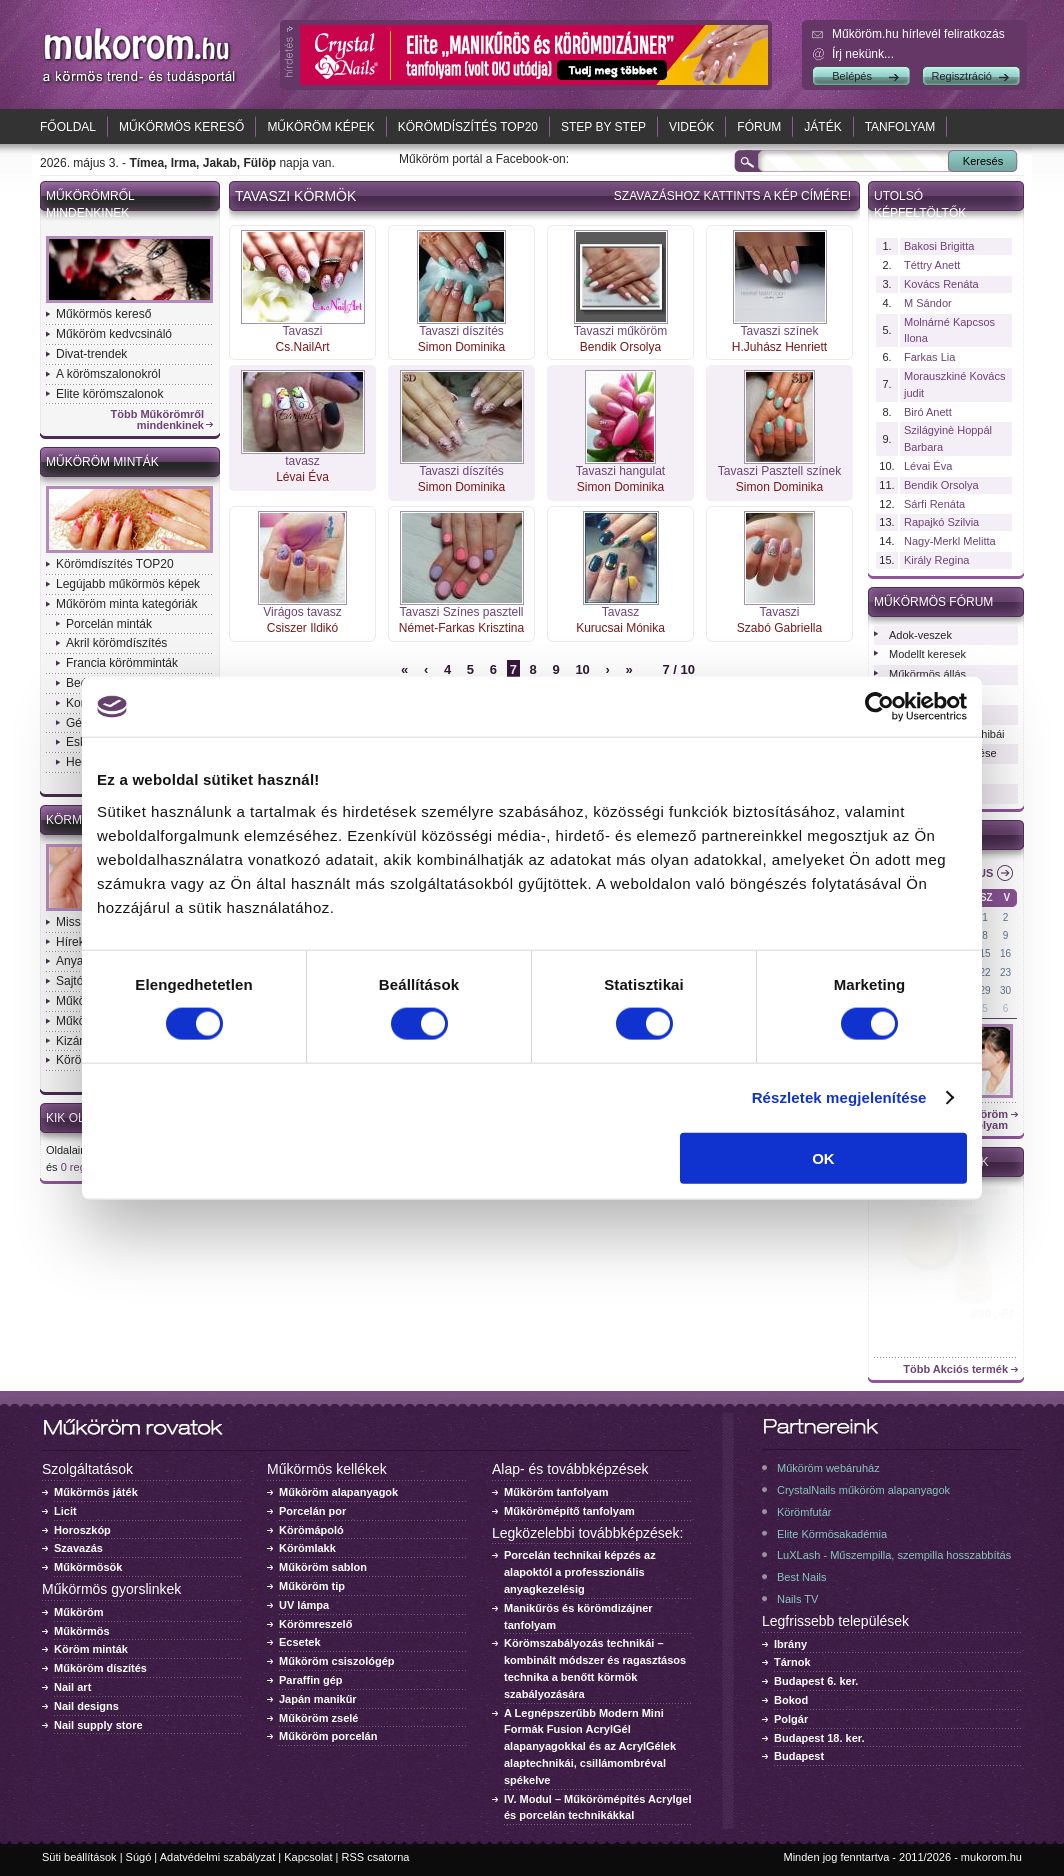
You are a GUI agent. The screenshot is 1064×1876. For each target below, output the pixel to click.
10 (582, 669)
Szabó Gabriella (779, 628)
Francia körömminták (122, 663)
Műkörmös (82, 1631)
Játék (822, 127)
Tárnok (792, 1662)
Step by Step (603, 127)
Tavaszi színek (779, 331)
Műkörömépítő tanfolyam (569, 1511)
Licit (65, 1511)
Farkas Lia (929, 357)
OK (823, 1157)
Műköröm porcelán (328, 1736)
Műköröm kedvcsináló (114, 334)
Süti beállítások (79, 1857)
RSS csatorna (376, 1857)
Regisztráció (961, 76)
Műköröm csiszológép (337, 1661)
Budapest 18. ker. (819, 1738)
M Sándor (928, 303)
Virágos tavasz (302, 612)
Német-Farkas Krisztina (461, 628)
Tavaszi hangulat (620, 471)
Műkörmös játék (96, 1492)
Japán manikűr (318, 1699)
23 (1005, 972)
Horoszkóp (82, 1530)
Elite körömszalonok (109, 394)
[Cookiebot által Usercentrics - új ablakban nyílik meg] (879, 707)
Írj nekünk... (863, 54)
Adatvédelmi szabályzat (218, 1857)
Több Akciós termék (955, 1369)
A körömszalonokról (108, 374)
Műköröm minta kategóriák (126, 604)
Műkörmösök (88, 1567)
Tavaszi (302, 331)
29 (985, 990)
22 (985, 972)
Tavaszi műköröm (620, 331)
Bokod (791, 1700)
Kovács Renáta (941, 284)
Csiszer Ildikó (302, 628)
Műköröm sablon (323, 1567)
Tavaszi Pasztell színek (779, 471)
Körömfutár (804, 1512)
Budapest (799, 1756)
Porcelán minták (109, 624)
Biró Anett (928, 412)
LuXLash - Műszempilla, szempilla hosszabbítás (894, 1555)
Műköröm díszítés (100, 1668)
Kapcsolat (308, 1857)
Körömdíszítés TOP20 (468, 127)
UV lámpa (304, 1605)
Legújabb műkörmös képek (128, 584)
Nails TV (797, 1599)
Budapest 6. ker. (816, 1681)
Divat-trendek (91, 354)
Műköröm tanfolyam (556, 1492)
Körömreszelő (315, 1624)
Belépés (852, 76)
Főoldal (68, 127)
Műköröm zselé (318, 1718)
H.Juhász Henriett (779, 347)
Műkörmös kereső (181, 127)
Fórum (759, 127)
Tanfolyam (900, 127)
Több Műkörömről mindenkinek (158, 420)
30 (1005, 990)
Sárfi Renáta (934, 504)
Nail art (72, 1687)
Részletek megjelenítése (839, 1097)
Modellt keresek (927, 654)
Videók (691, 127)
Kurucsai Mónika (620, 628)
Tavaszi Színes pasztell (461, 612)
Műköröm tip (312, 1586)
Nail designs (86, 1706)
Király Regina (936, 560)
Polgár (791, 1719)
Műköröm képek (320, 127)
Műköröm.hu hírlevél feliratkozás (918, 34)
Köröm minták (91, 1649)
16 (1005, 953)
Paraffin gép (311, 1680)
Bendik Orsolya (620, 347)
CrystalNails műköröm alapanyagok (863, 1490)
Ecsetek (300, 1642)
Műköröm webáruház (828, 1468)
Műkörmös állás (927, 674)
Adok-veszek (920, 635)
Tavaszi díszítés (461, 331)
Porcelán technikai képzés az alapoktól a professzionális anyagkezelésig (580, 1572)
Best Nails (802, 1577)
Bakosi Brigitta (939, 246)
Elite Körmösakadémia (832, 1534)
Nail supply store (98, 1725)
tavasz (302, 461)
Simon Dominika (461, 347)
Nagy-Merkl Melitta (950, 541)
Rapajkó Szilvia (941, 522)
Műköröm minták (102, 462)
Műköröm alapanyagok (338, 1492)
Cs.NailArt (302, 347)
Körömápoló (311, 1530)
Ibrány (790, 1644)
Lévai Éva (302, 477)
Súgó (139, 1857)
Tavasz (620, 612)
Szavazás (78, 1548)
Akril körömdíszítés (116, 643)
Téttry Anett (932, 265)
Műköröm (79, 1612)
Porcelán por (312, 1511)
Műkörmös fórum (933, 602)
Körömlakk (307, 1548)
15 (985, 953)
